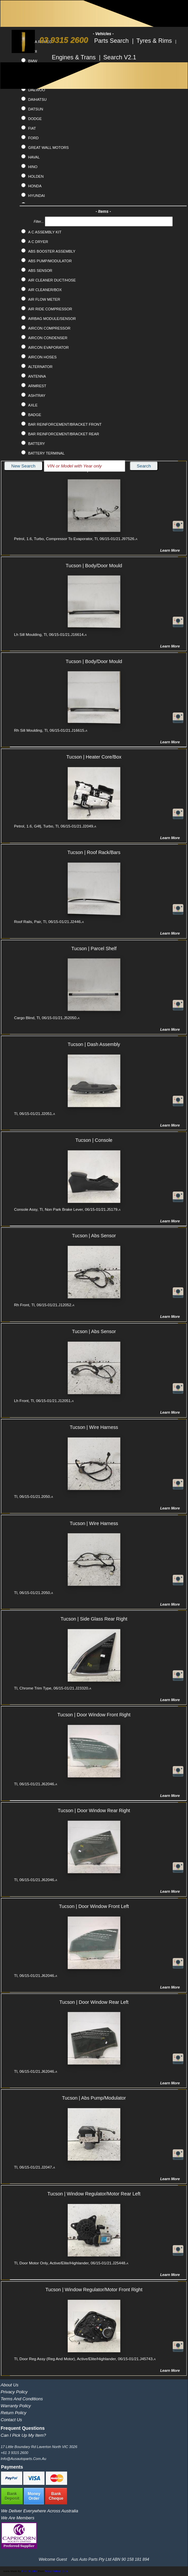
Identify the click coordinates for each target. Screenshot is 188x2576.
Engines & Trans (74, 57)
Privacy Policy (14, 2391)
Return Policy (13, 2412)
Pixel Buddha (29, 2571)
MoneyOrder (34, 2496)
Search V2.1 (119, 57)
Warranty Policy (16, 2405)
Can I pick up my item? (23, 2435)
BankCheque (56, 2496)
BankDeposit (12, 2496)
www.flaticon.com (56, 2571)
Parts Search (112, 40)
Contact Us (11, 2419)
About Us (9, 2384)
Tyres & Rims (155, 40)
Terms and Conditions (22, 2398)
